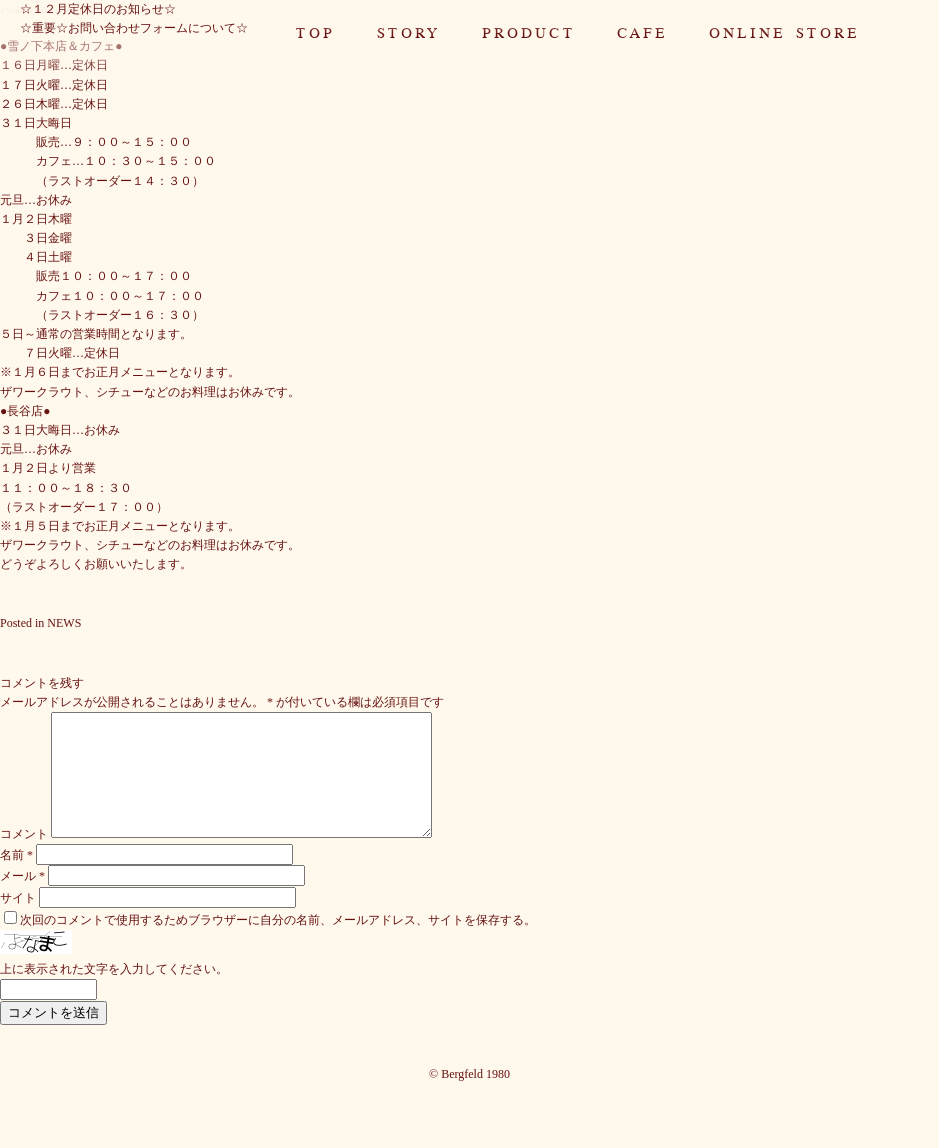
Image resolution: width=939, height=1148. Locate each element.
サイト (18, 922)
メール (22, 900)
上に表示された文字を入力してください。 (114, 993)
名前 (16, 879)
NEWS (64, 623)
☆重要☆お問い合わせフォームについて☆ (134, 28)
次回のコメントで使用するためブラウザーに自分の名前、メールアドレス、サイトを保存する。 (278, 944)
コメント (24, 858)
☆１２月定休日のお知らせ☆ (98, 9)
